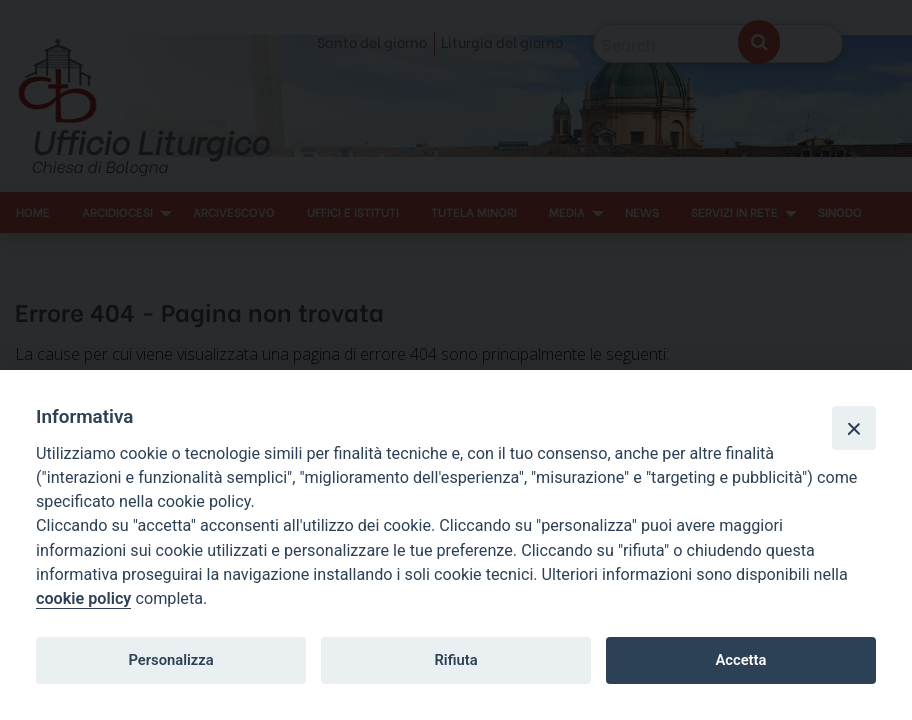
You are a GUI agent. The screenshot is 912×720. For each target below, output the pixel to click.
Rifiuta (455, 660)
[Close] (854, 428)
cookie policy (83, 598)
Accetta (740, 660)
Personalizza (170, 660)
